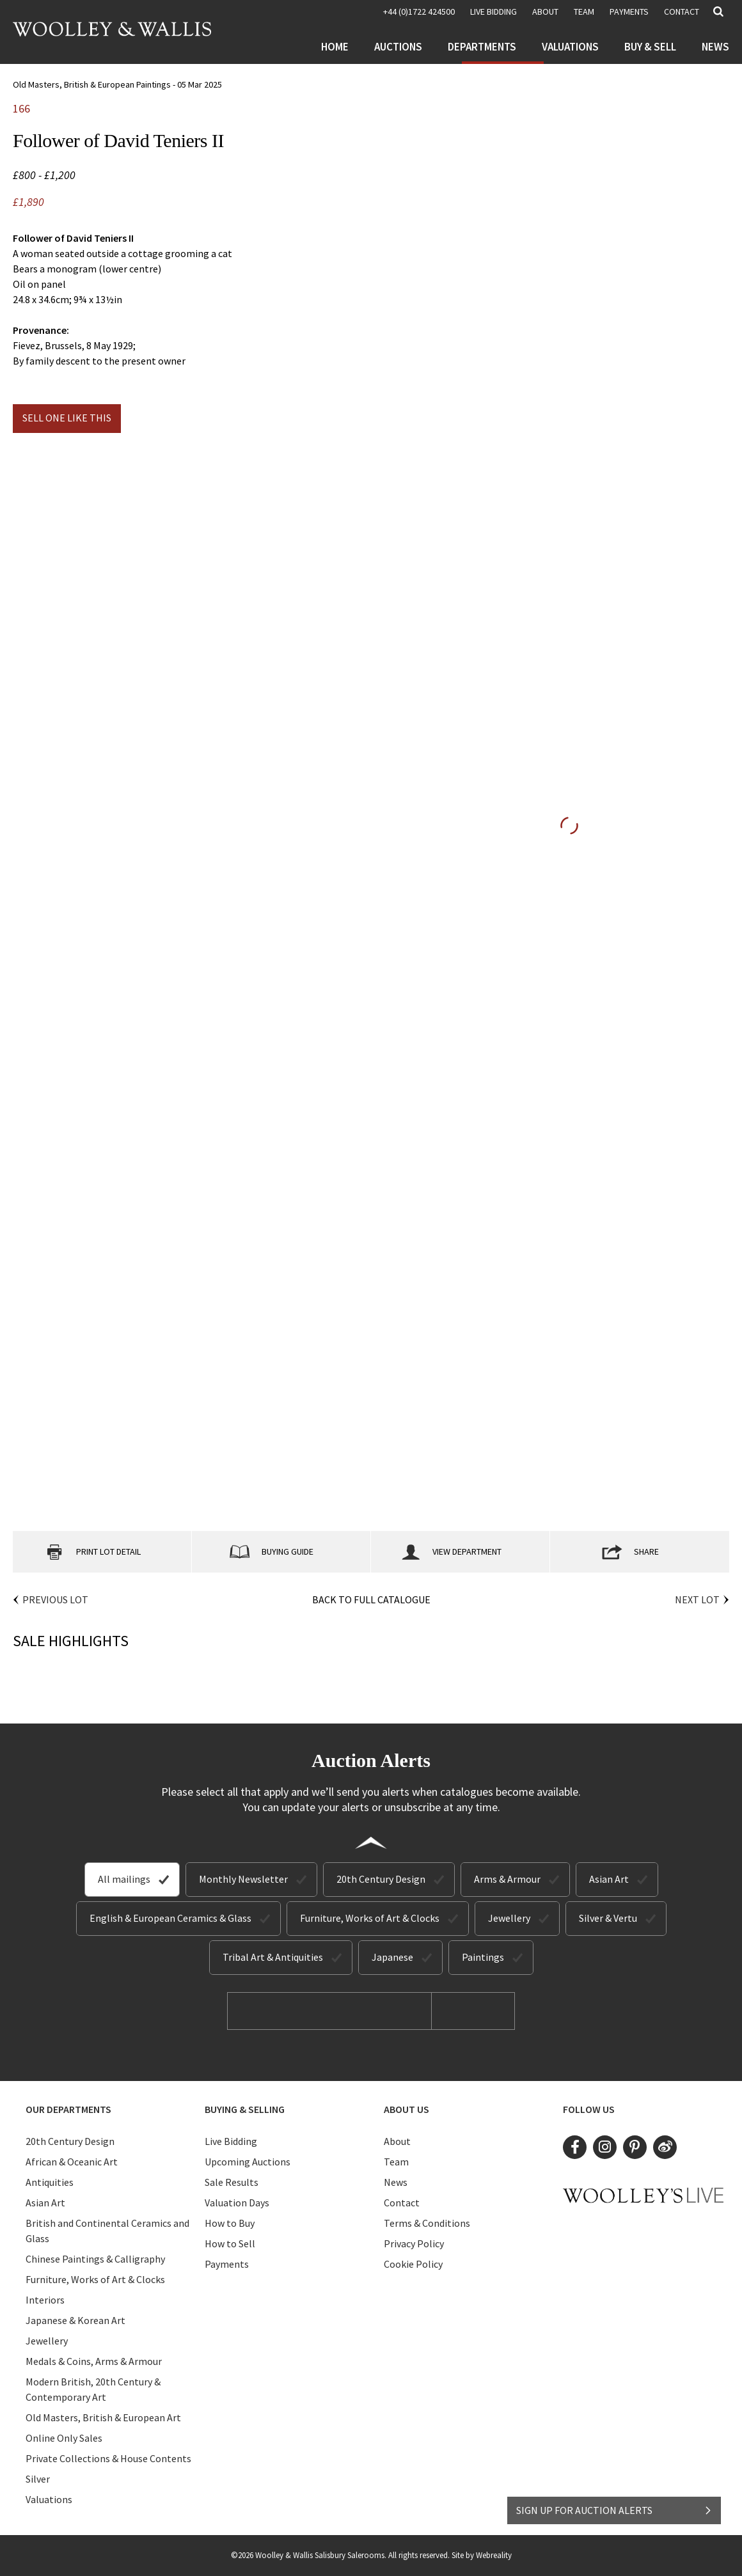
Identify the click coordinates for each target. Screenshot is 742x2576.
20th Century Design (380, 1879)
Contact (681, 11)
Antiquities (50, 2182)
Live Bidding (231, 2141)
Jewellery (509, 1918)
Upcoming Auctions (247, 2161)
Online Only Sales (64, 2437)
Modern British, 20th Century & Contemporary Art (93, 2389)
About (545, 11)
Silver (38, 2478)
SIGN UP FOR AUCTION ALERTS (614, 2510)
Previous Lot (55, 1599)
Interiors (45, 2299)
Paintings (483, 1957)
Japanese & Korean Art (75, 2320)
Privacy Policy (414, 2243)
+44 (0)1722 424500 (419, 11)
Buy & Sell (650, 47)
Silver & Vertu (608, 1918)
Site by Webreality (482, 2555)
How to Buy (230, 2223)
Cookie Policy (413, 2264)
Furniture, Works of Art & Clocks (369, 1918)
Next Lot (697, 1599)
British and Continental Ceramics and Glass (107, 2231)
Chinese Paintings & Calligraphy (95, 2258)
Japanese (392, 1957)
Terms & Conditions (427, 2223)
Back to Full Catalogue (371, 1599)
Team (584, 11)
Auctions (398, 47)
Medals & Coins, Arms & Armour (94, 2361)
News (715, 47)
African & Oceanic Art (72, 2161)
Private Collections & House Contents (108, 2458)
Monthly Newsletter (243, 1879)
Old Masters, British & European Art (103, 2417)
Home (335, 47)
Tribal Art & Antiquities (273, 1957)
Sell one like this (66, 417)
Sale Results (231, 2182)
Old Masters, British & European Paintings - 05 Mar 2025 (117, 84)
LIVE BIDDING (493, 11)
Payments (629, 11)
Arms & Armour (507, 1879)
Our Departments (68, 2109)
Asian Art (609, 1879)
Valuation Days (237, 2202)
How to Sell (230, 2243)
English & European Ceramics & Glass (170, 1918)
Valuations (570, 47)
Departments (482, 47)
